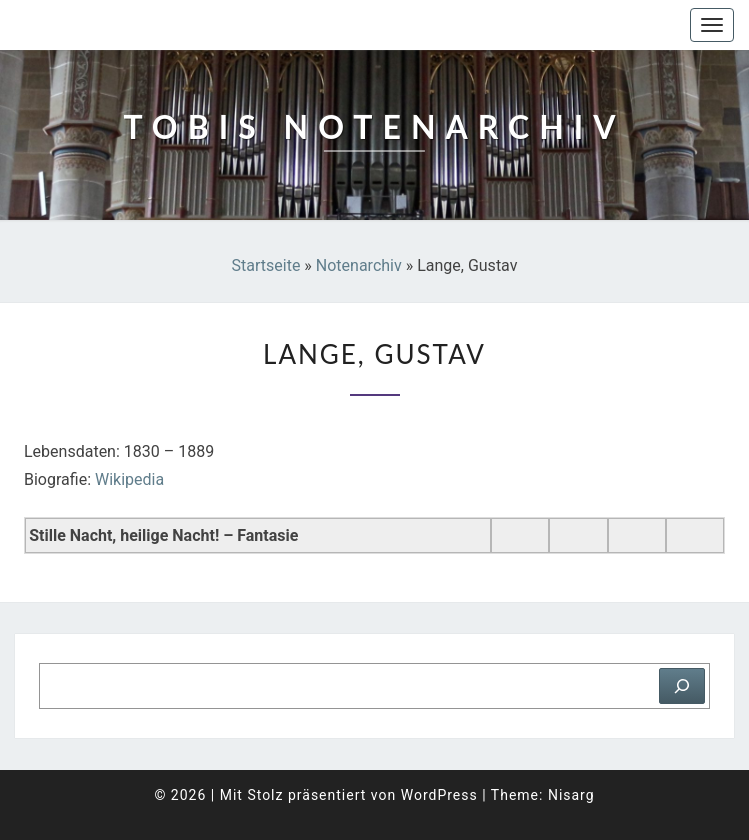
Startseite (266, 265)
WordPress (439, 795)
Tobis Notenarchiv (114, 25)
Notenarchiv (359, 265)
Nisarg (571, 795)
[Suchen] (682, 686)
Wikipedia (129, 479)
